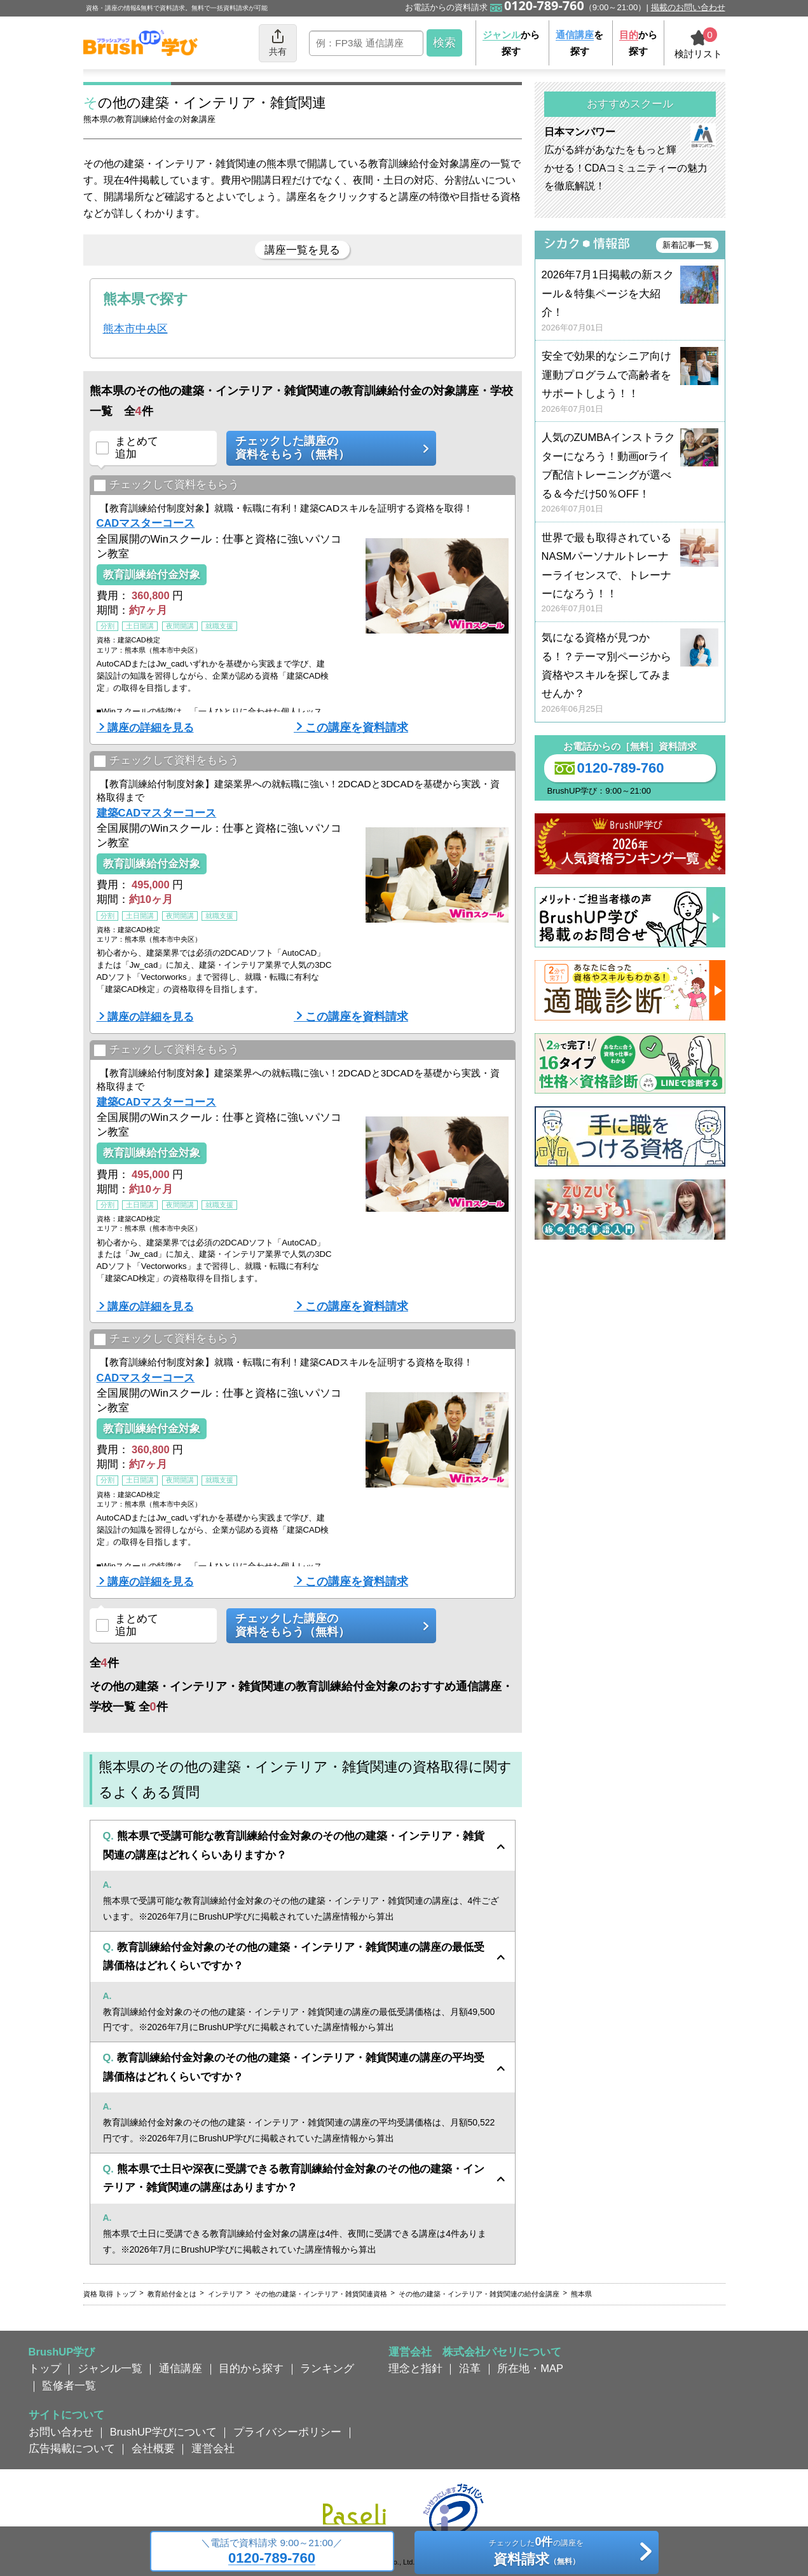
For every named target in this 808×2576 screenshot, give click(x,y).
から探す (511, 43)
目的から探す (251, 2368)
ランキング (327, 2368)
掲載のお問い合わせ (688, 7)
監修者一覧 (69, 2385)
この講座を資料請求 (356, 727)
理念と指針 (415, 2368)
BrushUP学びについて (163, 2431)
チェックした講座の (326, 448)
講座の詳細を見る (150, 727)
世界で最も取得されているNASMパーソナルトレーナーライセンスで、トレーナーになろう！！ (630, 573)
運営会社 (213, 2448)
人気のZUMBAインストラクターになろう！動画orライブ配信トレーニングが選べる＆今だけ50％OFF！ (630, 473)
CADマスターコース (146, 523)
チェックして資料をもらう (166, 485)
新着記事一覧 (687, 245)
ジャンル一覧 (110, 2368)
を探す (579, 43)
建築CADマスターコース (157, 812)
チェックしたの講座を (536, 2553)
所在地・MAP (530, 2368)
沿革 (470, 2368)
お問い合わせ (61, 2431)
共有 (277, 42)
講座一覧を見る (302, 249)
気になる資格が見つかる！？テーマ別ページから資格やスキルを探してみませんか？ (630, 673)
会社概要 (153, 2448)
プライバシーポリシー (287, 2431)
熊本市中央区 (135, 328)
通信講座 (180, 2368)
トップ (45, 2368)
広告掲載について (72, 2448)
